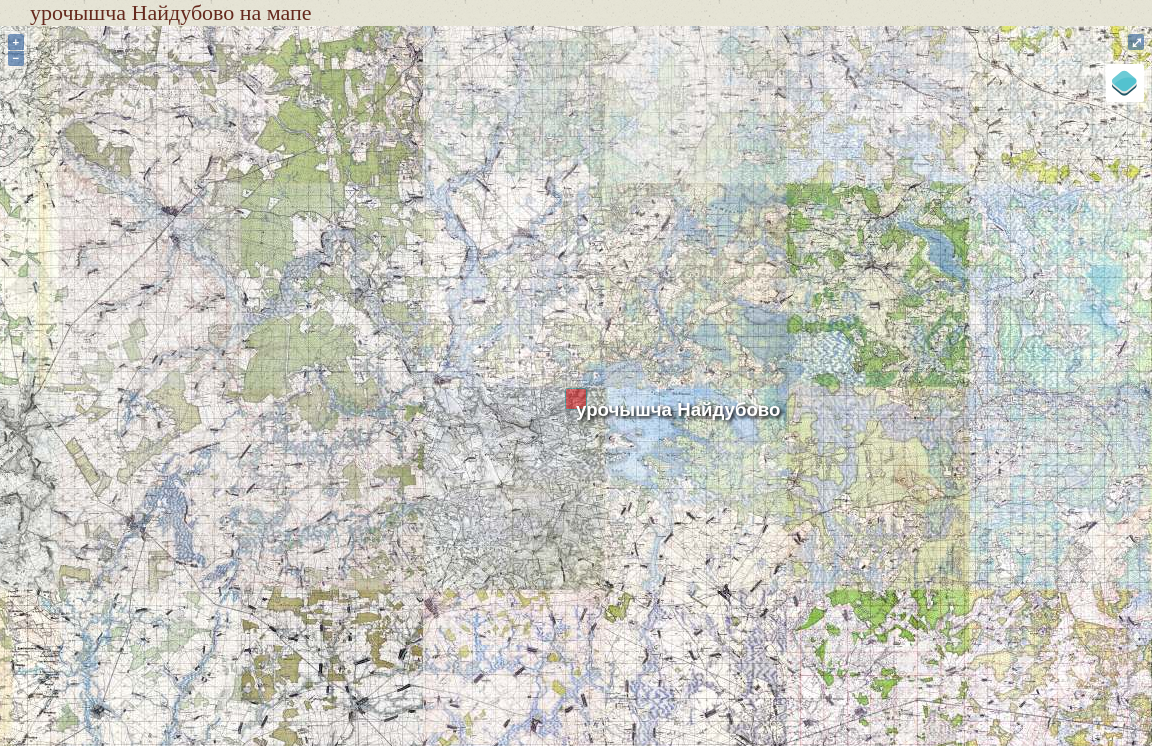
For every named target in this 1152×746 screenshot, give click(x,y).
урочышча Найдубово (678, 409)
